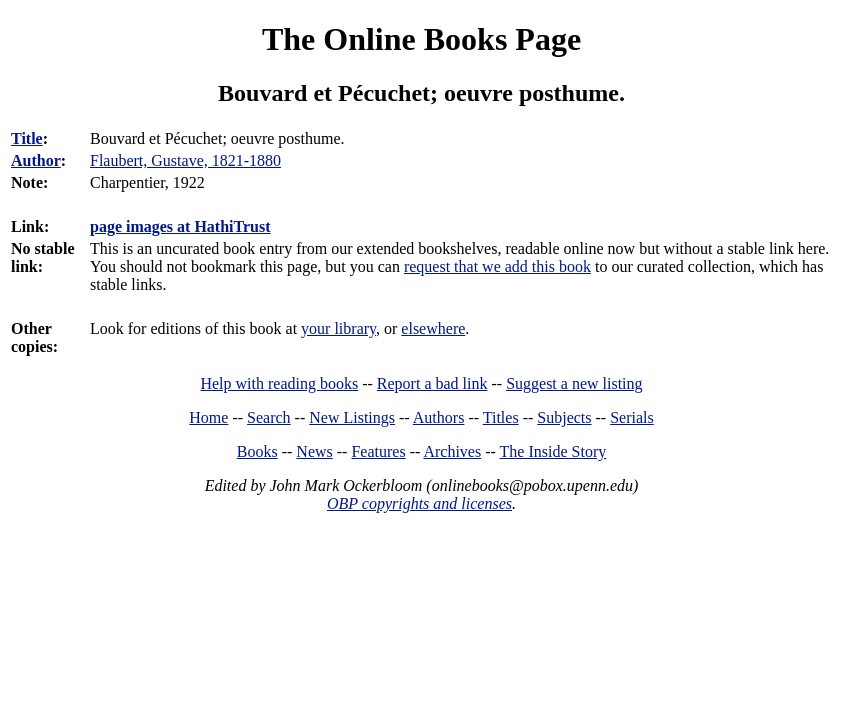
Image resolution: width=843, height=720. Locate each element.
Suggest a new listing (574, 383)
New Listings (352, 417)
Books (257, 451)
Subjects (564, 417)
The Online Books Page (421, 39)
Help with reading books (279, 383)
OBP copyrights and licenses (419, 503)
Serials (632, 417)
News (314, 451)
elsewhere (433, 328)
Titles (501, 417)
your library (338, 328)
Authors (439, 417)
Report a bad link (432, 383)
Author (36, 160)
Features (378, 451)
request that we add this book (497, 266)
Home (208, 417)
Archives (452, 451)
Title (27, 138)
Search (269, 417)
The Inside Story (553, 451)
